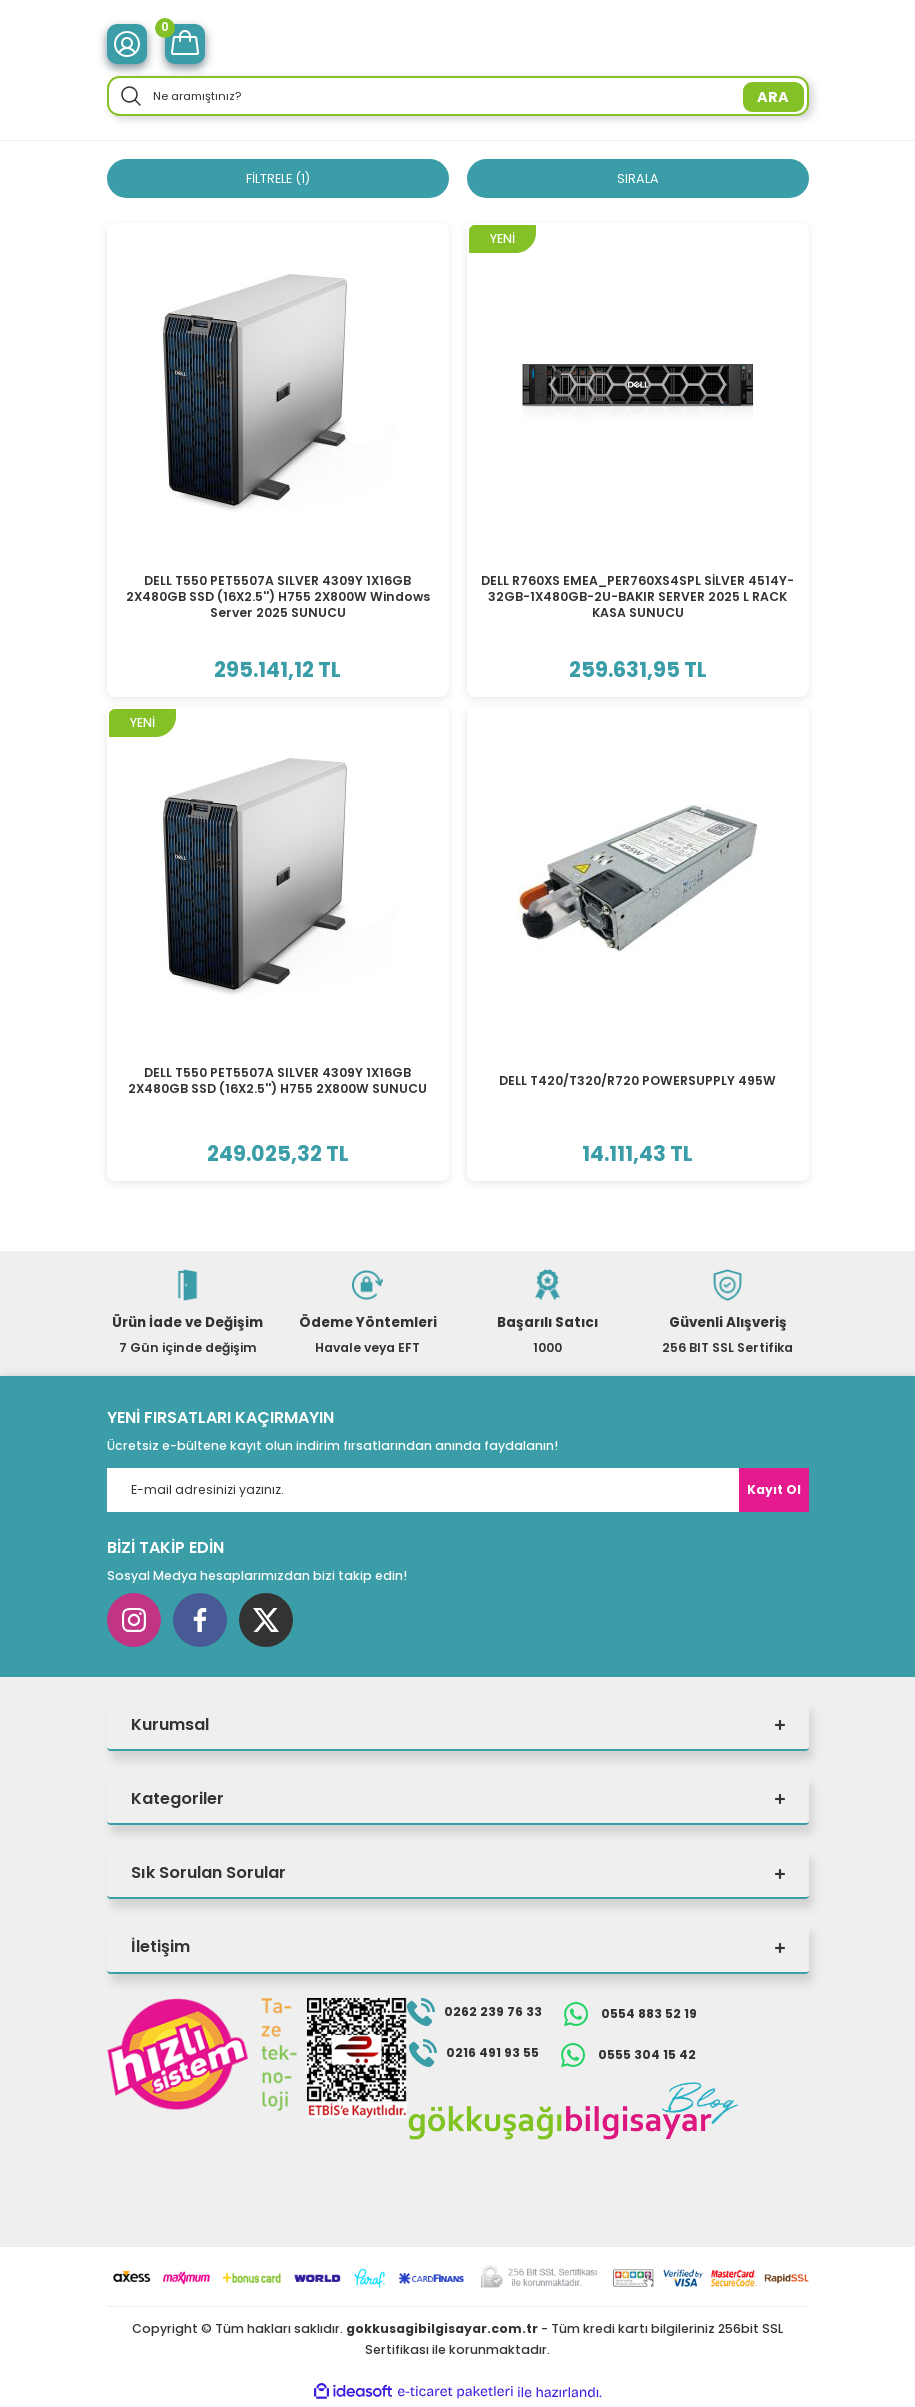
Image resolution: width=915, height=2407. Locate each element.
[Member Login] (127, 44)
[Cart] (185, 44)
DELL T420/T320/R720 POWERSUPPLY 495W (637, 1081)
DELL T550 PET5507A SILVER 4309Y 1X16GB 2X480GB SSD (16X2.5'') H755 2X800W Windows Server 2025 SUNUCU (278, 598)
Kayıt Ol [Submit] (774, 1490)
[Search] (458, 96)
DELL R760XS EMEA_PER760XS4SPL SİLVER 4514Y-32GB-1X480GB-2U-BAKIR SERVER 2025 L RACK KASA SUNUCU (637, 598)
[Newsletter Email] (458, 1491)
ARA (773, 97)
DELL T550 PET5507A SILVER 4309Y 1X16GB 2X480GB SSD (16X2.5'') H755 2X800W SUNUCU (277, 1081)
